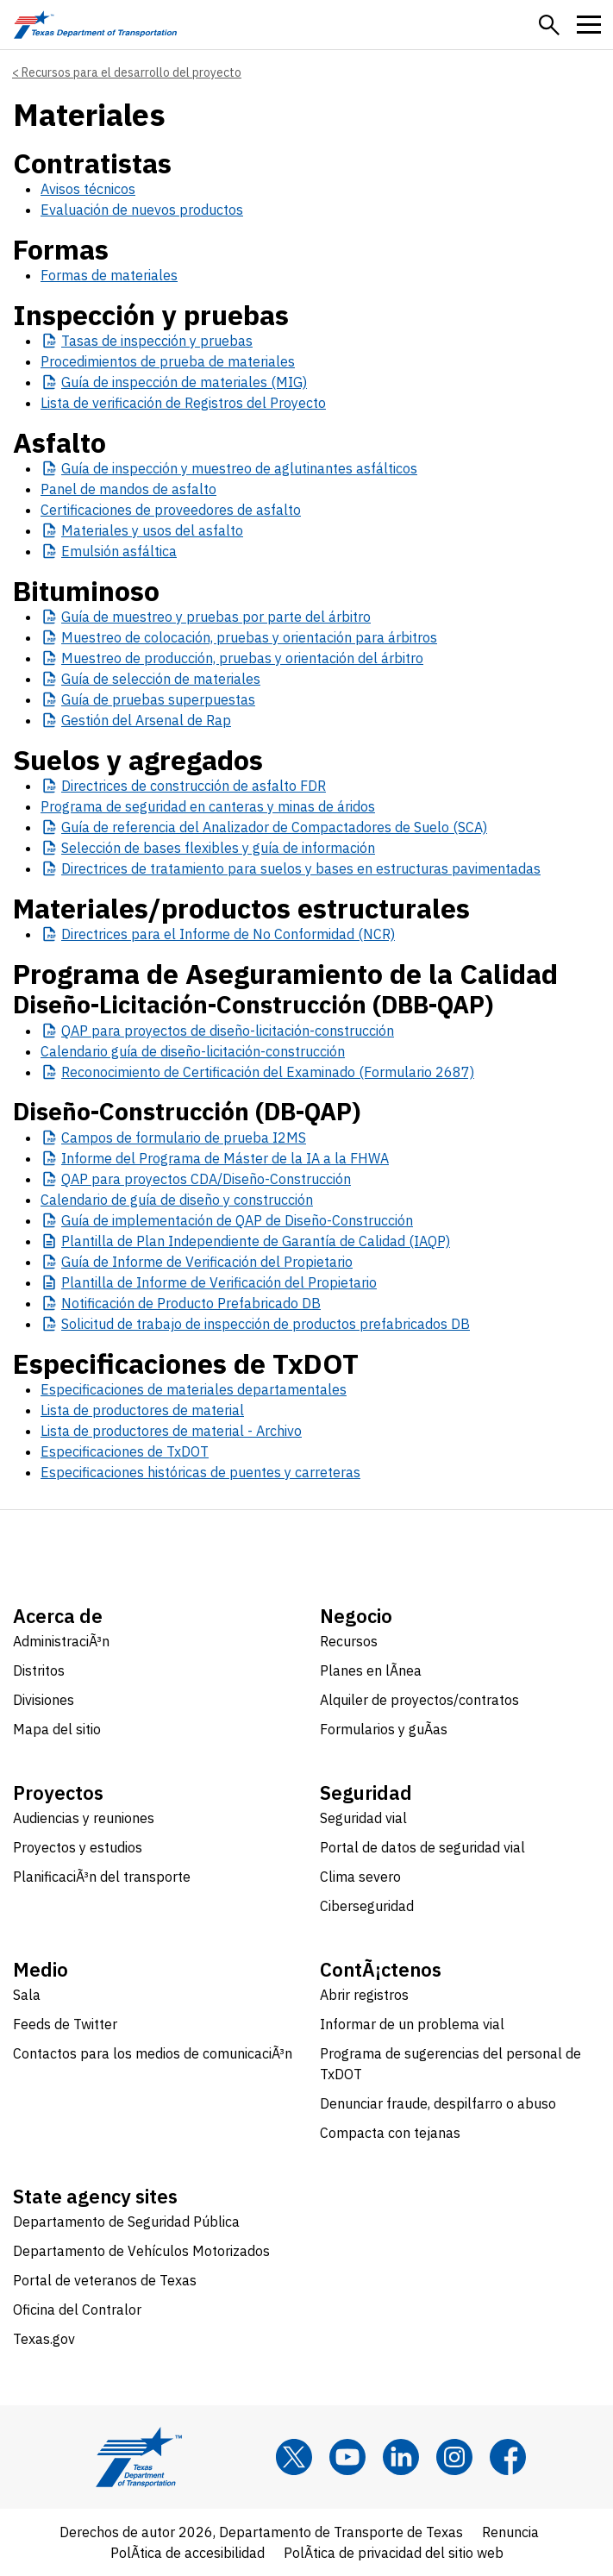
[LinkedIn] (401, 2457)
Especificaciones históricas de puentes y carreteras (200, 1472)
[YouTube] (347, 2457)
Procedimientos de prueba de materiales (168, 361)
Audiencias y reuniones (83, 1818)
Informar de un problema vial (412, 2024)
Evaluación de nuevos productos (142, 209)
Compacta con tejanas (390, 2132)
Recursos (349, 1641)
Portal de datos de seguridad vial (422, 1847)
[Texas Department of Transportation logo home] (95, 24)
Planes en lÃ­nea (371, 1670)
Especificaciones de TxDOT (125, 1451)
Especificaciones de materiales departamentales (194, 1389)
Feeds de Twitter (65, 2024)
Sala (27, 1994)
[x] (294, 2457)
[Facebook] (508, 2457)
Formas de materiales (109, 275)
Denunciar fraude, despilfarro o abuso (438, 2103)
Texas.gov (44, 2338)
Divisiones (43, 1699)
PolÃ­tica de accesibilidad (187, 2552)
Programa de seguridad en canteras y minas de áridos (208, 806)
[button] (549, 25)
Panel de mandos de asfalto (128, 489)
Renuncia (510, 2532)
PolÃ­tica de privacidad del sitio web (394, 2552)
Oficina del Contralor (77, 2309)
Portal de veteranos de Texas (105, 2280)
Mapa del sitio (57, 1729)
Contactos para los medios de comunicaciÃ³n (152, 2053)
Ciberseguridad (367, 1906)
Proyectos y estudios (77, 1847)
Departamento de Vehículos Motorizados (141, 2250)
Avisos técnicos (88, 188)
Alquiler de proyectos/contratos (419, 1699)
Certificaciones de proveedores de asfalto (171, 509)
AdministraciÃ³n (61, 1641)
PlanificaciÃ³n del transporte (102, 1876)
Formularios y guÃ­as (383, 1729)
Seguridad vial (363, 1818)
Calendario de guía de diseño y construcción (177, 1199)
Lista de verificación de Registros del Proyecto (183, 402)
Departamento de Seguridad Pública (126, 2221)
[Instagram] (454, 2457)
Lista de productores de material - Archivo (171, 1430)
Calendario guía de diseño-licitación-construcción (193, 1051)
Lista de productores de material (142, 1410)
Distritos (39, 1670)
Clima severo (360, 1876)
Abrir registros (364, 1994)
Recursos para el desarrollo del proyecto (131, 72)
